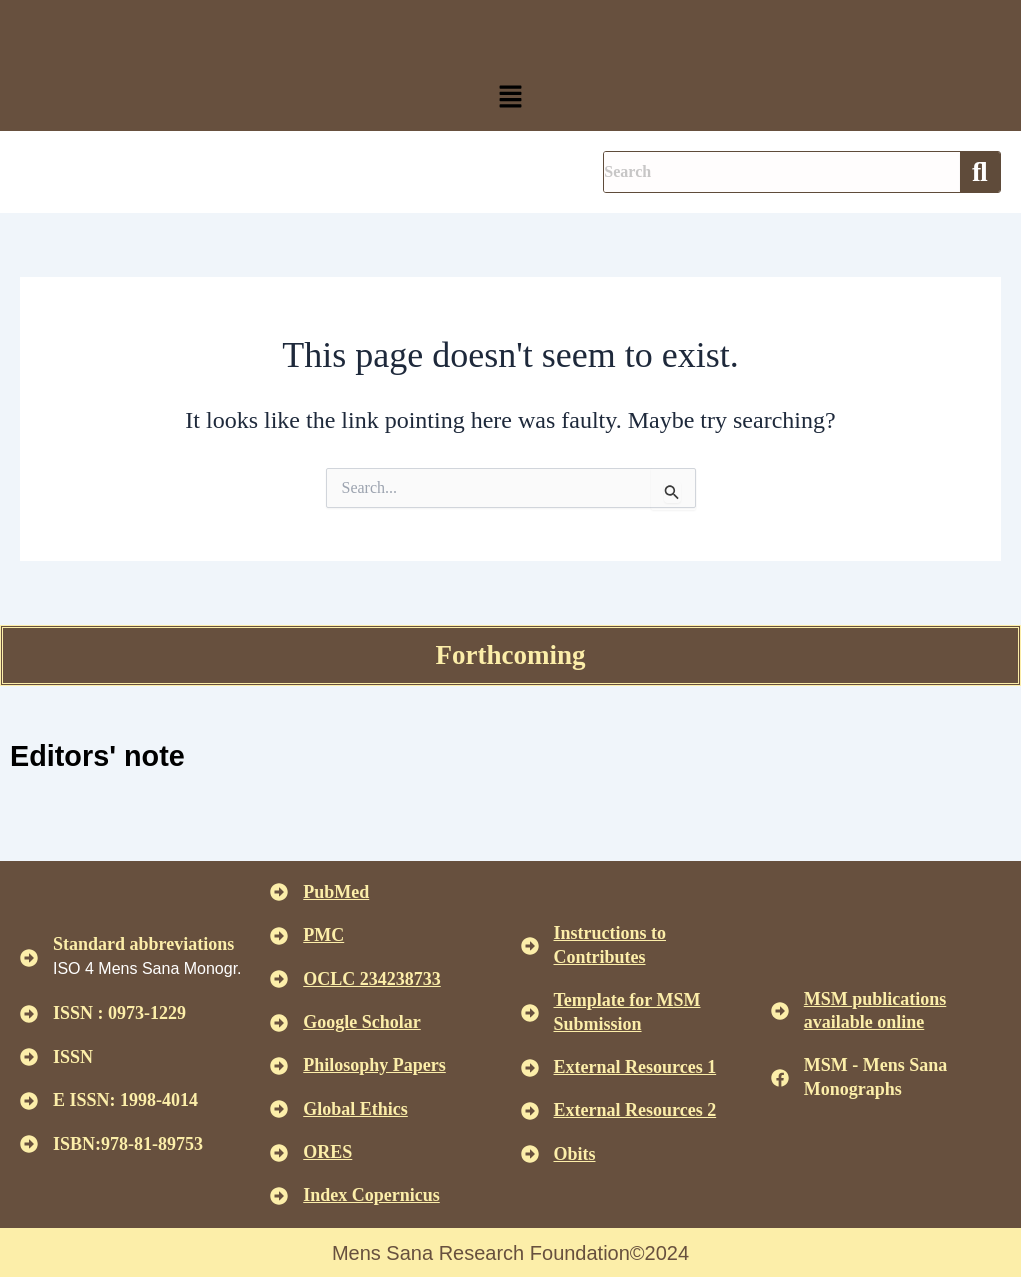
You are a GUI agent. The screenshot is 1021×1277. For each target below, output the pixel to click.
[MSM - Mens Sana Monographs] (780, 1077)
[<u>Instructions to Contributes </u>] (530, 945)
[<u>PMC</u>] (279, 935)
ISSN (73, 1056)
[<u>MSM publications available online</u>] (780, 1010)
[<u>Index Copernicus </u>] (279, 1196)
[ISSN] (29, 1057)
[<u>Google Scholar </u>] (279, 1022)
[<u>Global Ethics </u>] (279, 1109)
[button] (510, 98)
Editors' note (101, 755)
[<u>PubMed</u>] (279, 892)
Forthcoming (511, 655)
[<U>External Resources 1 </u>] (530, 1067)
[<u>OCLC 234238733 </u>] (279, 979)
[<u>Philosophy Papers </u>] (279, 1066)
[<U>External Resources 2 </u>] (530, 1111)
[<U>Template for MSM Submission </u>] (530, 1012)
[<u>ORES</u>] (279, 1152)
